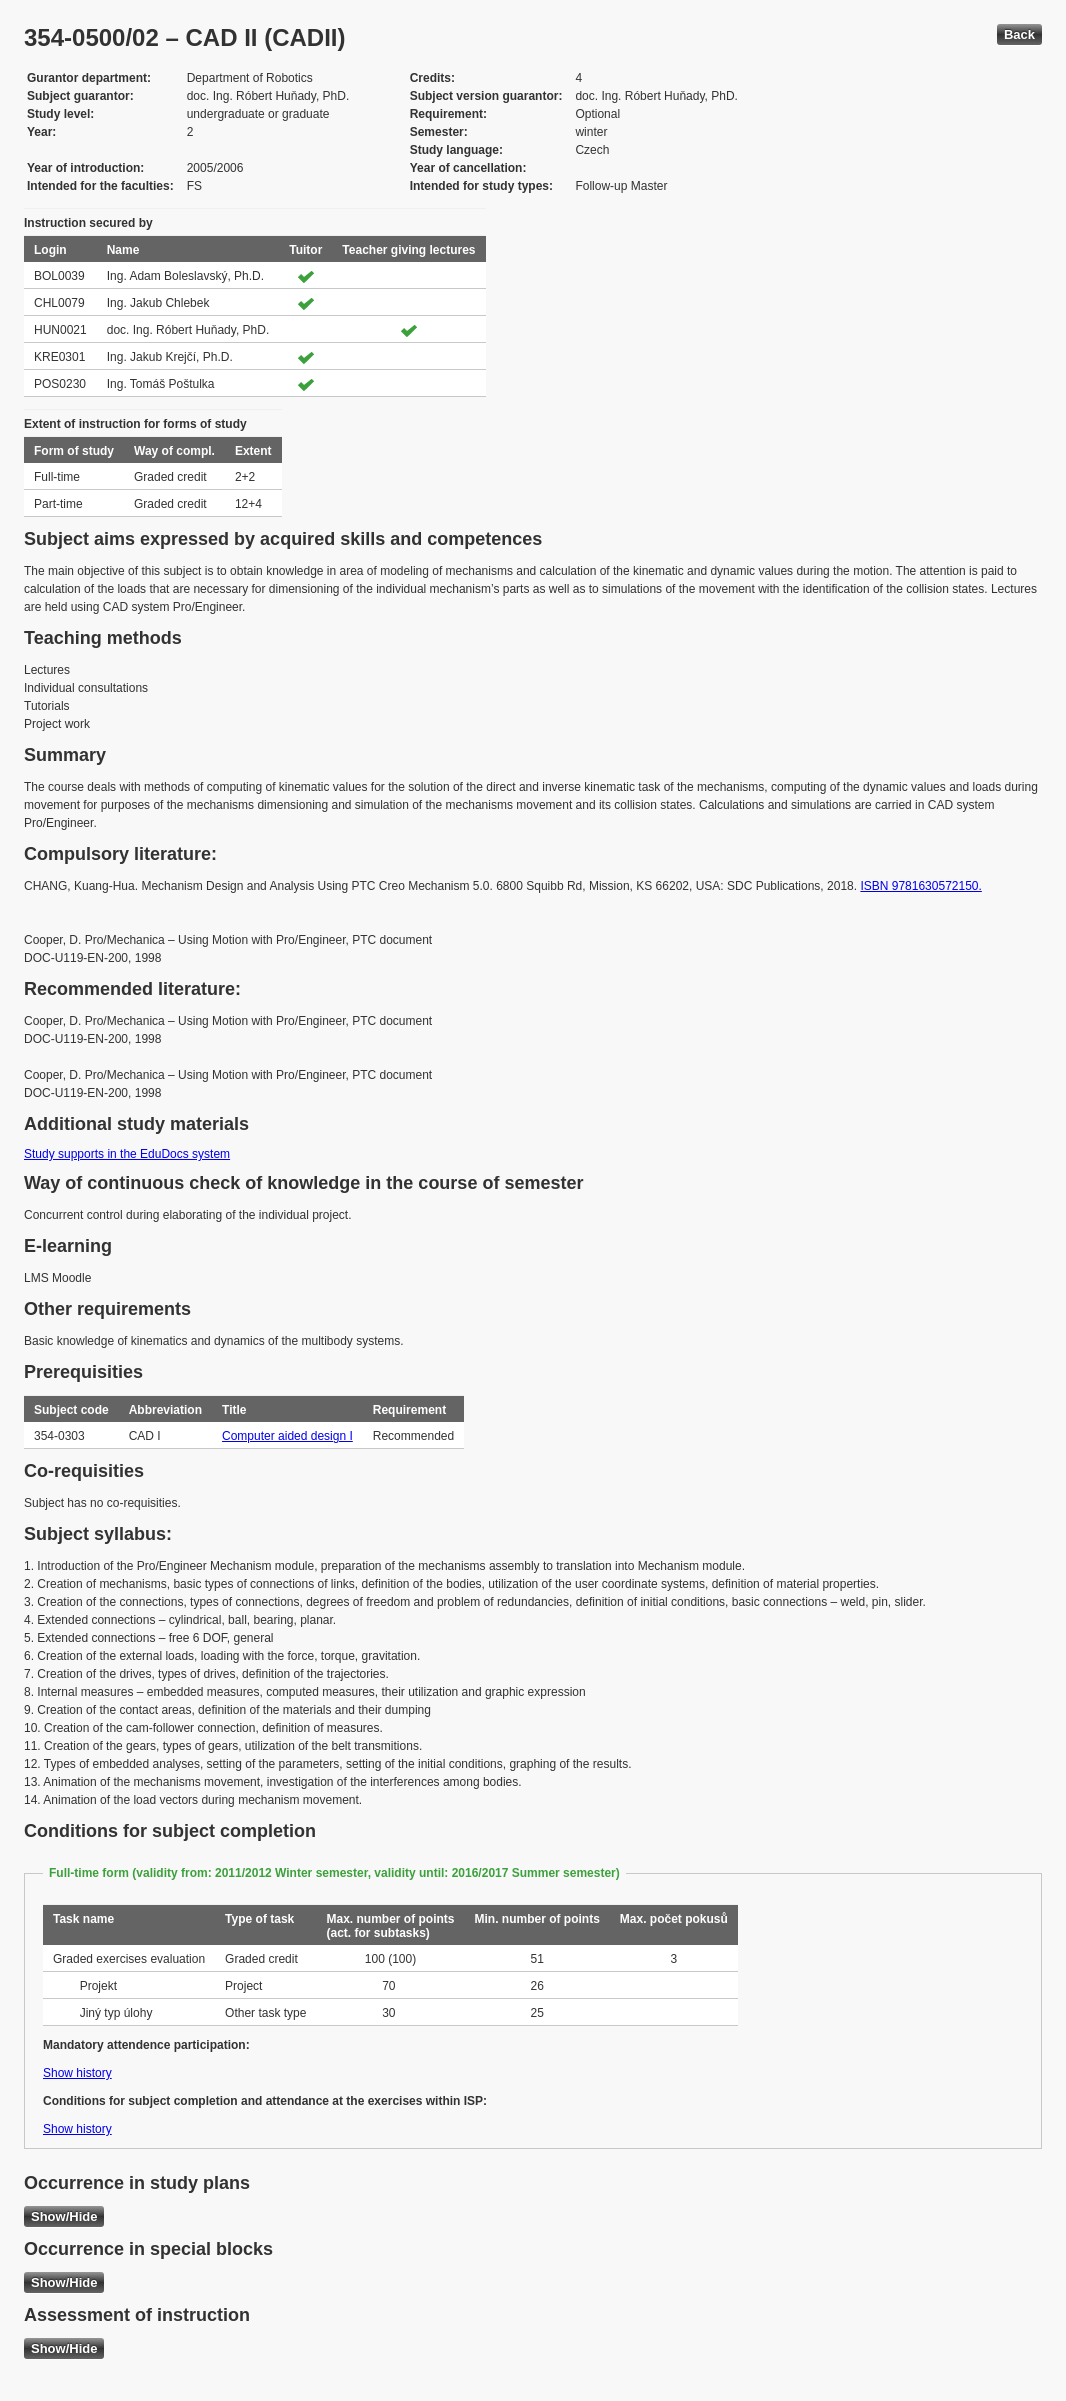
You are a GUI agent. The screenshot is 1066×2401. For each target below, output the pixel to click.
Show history (77, 2073)
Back (1019, 34)
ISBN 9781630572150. (920, 886)
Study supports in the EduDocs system (127, 1154)
